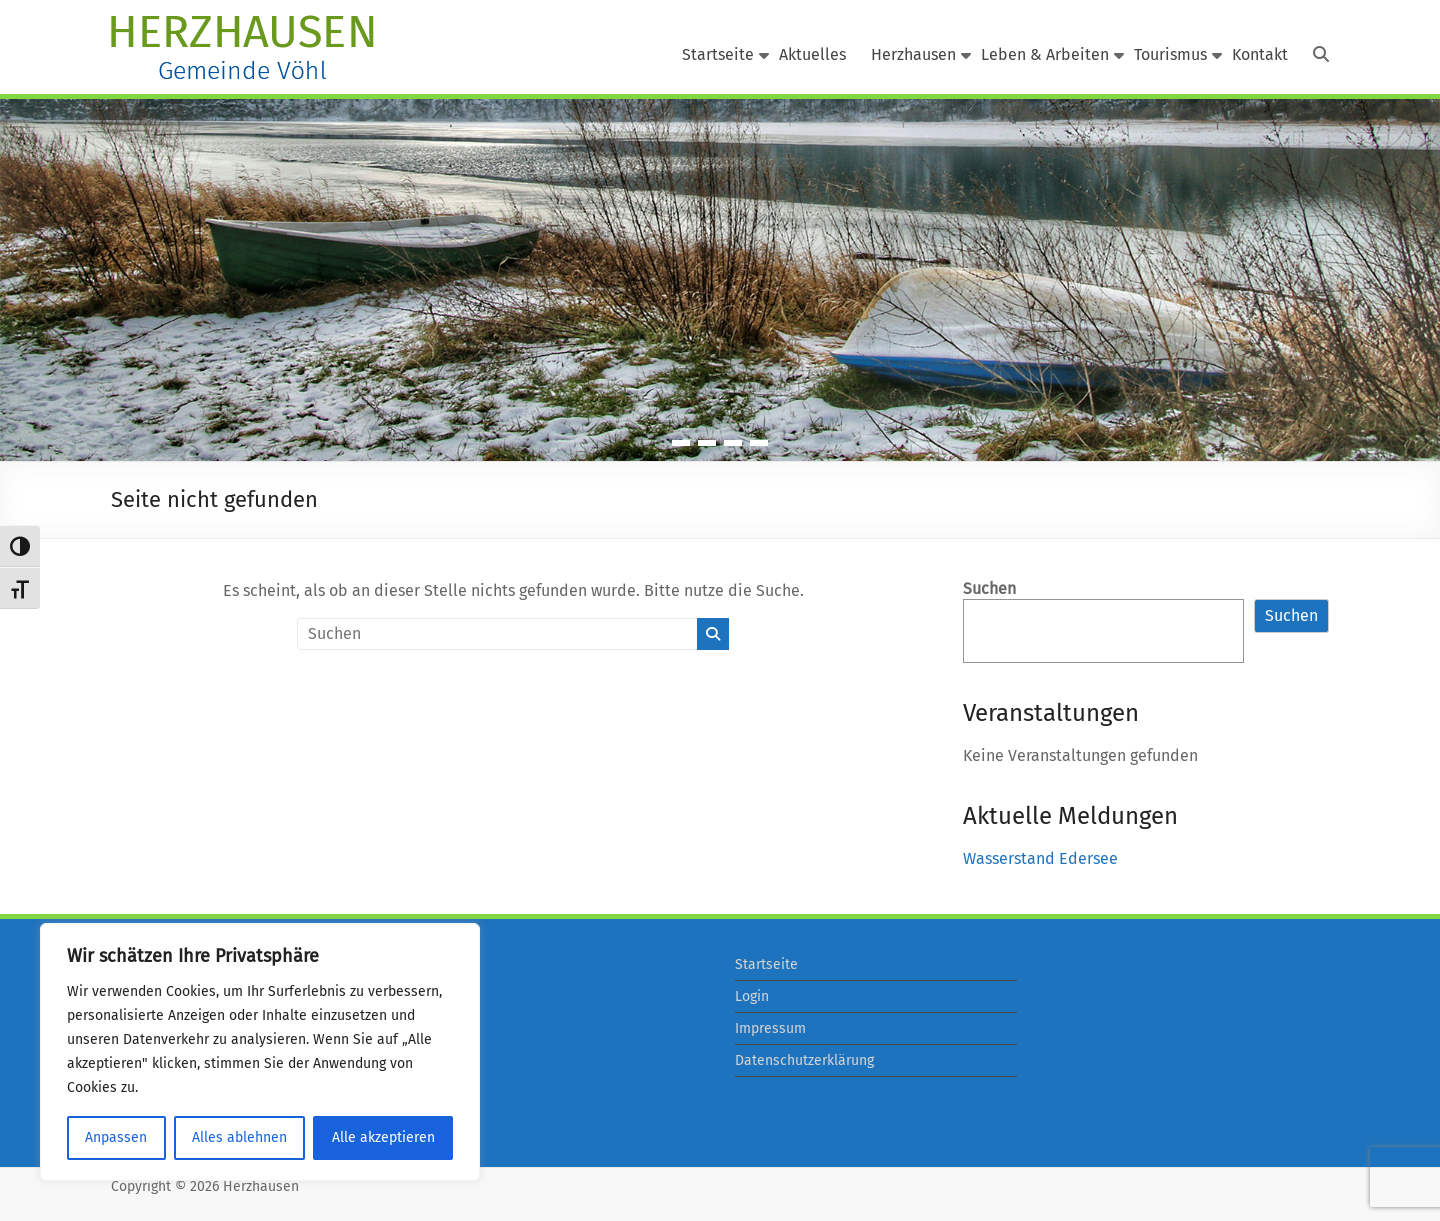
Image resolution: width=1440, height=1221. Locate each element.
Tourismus (1170, 54)
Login (752, 996)
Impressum (770, 1028)
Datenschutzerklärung (804, 1060)
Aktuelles (812, 54)
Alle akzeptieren (383, 1137)
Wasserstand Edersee (1040, 858)
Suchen (989, 588)
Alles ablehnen (239, 1137)
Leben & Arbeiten (1045, 54)
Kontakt (1260, 54)
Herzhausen (913, 54)
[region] (260, 1052)
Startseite (718, 54)
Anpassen (116, 1137)
